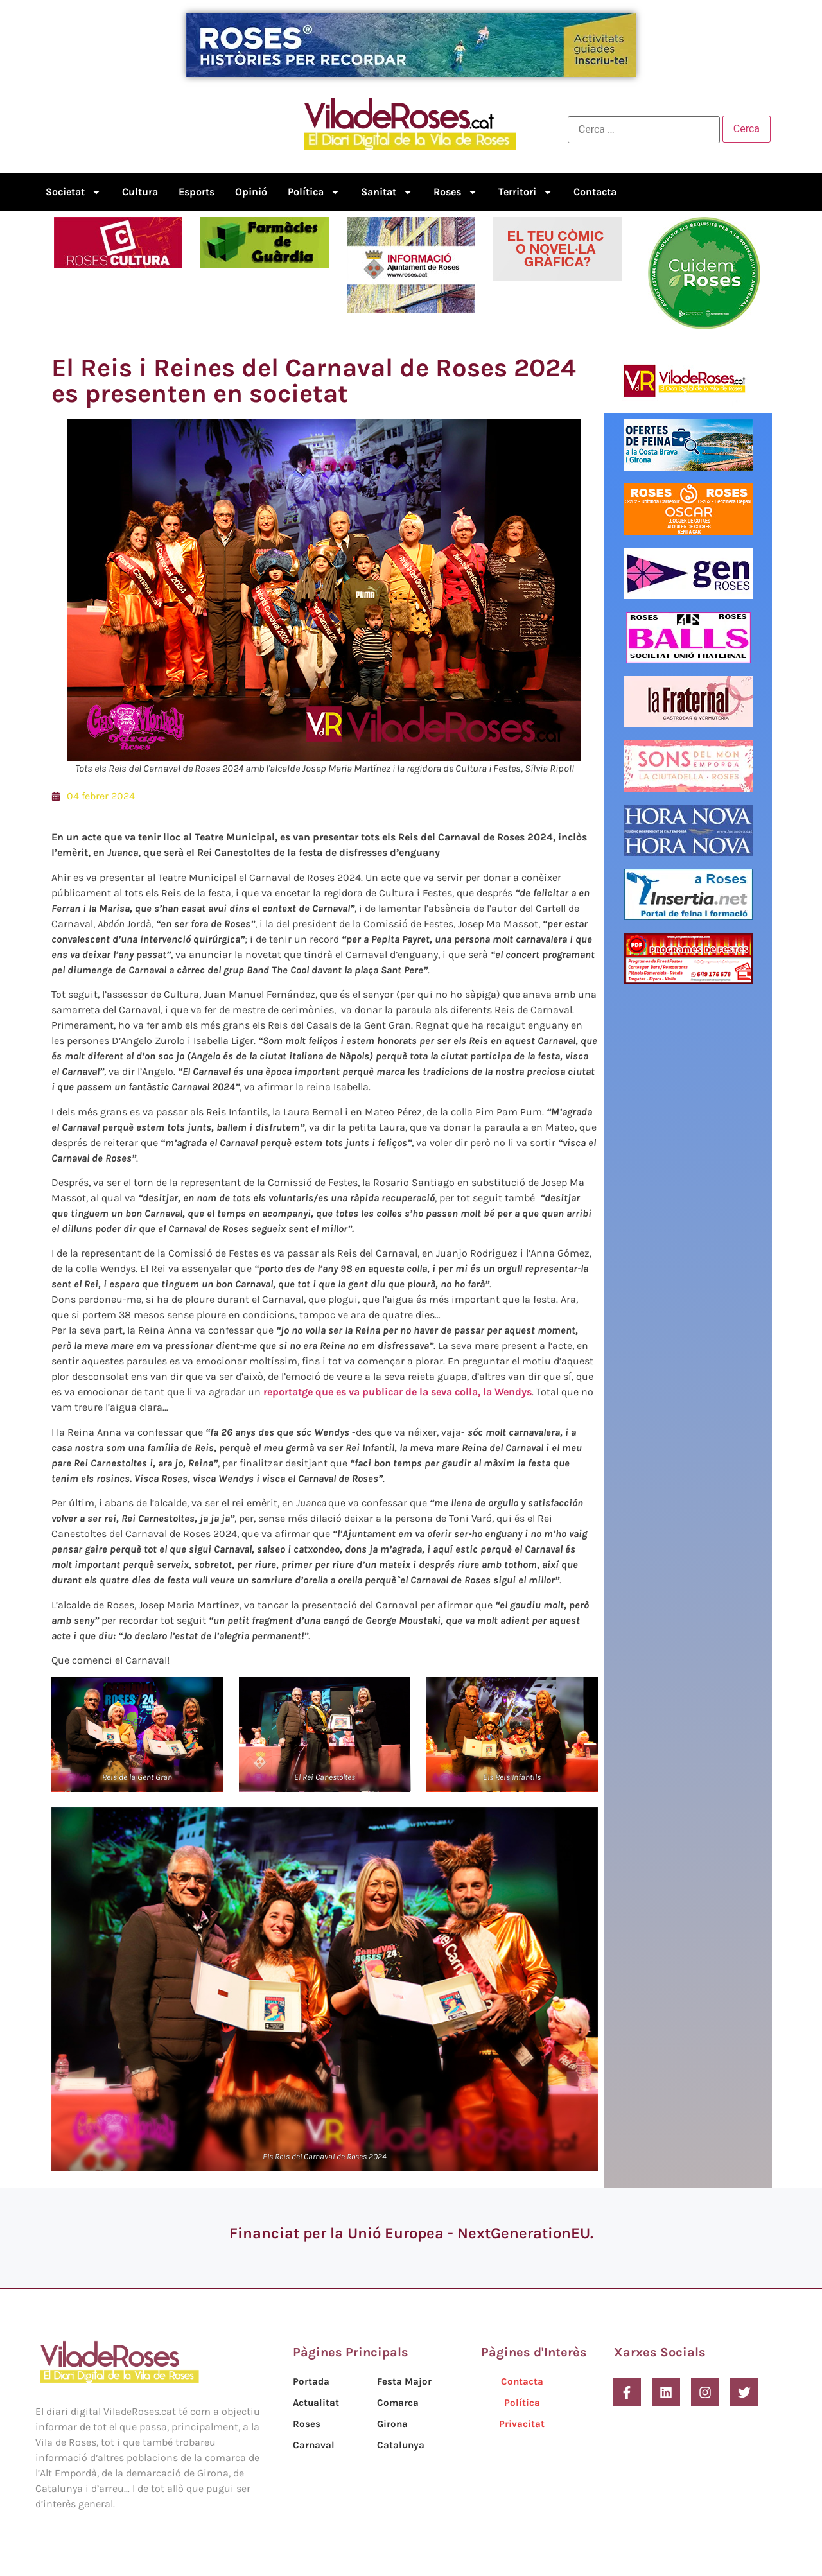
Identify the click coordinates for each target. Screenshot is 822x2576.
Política (314, 192)
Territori (525, 192)
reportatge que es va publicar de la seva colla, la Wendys (397, 1392)
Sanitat (387, 192)
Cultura (140, 192)
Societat (73, 192)
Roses (455, 192)
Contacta (594, 192)
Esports (196, 192)
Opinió (251, 192)
